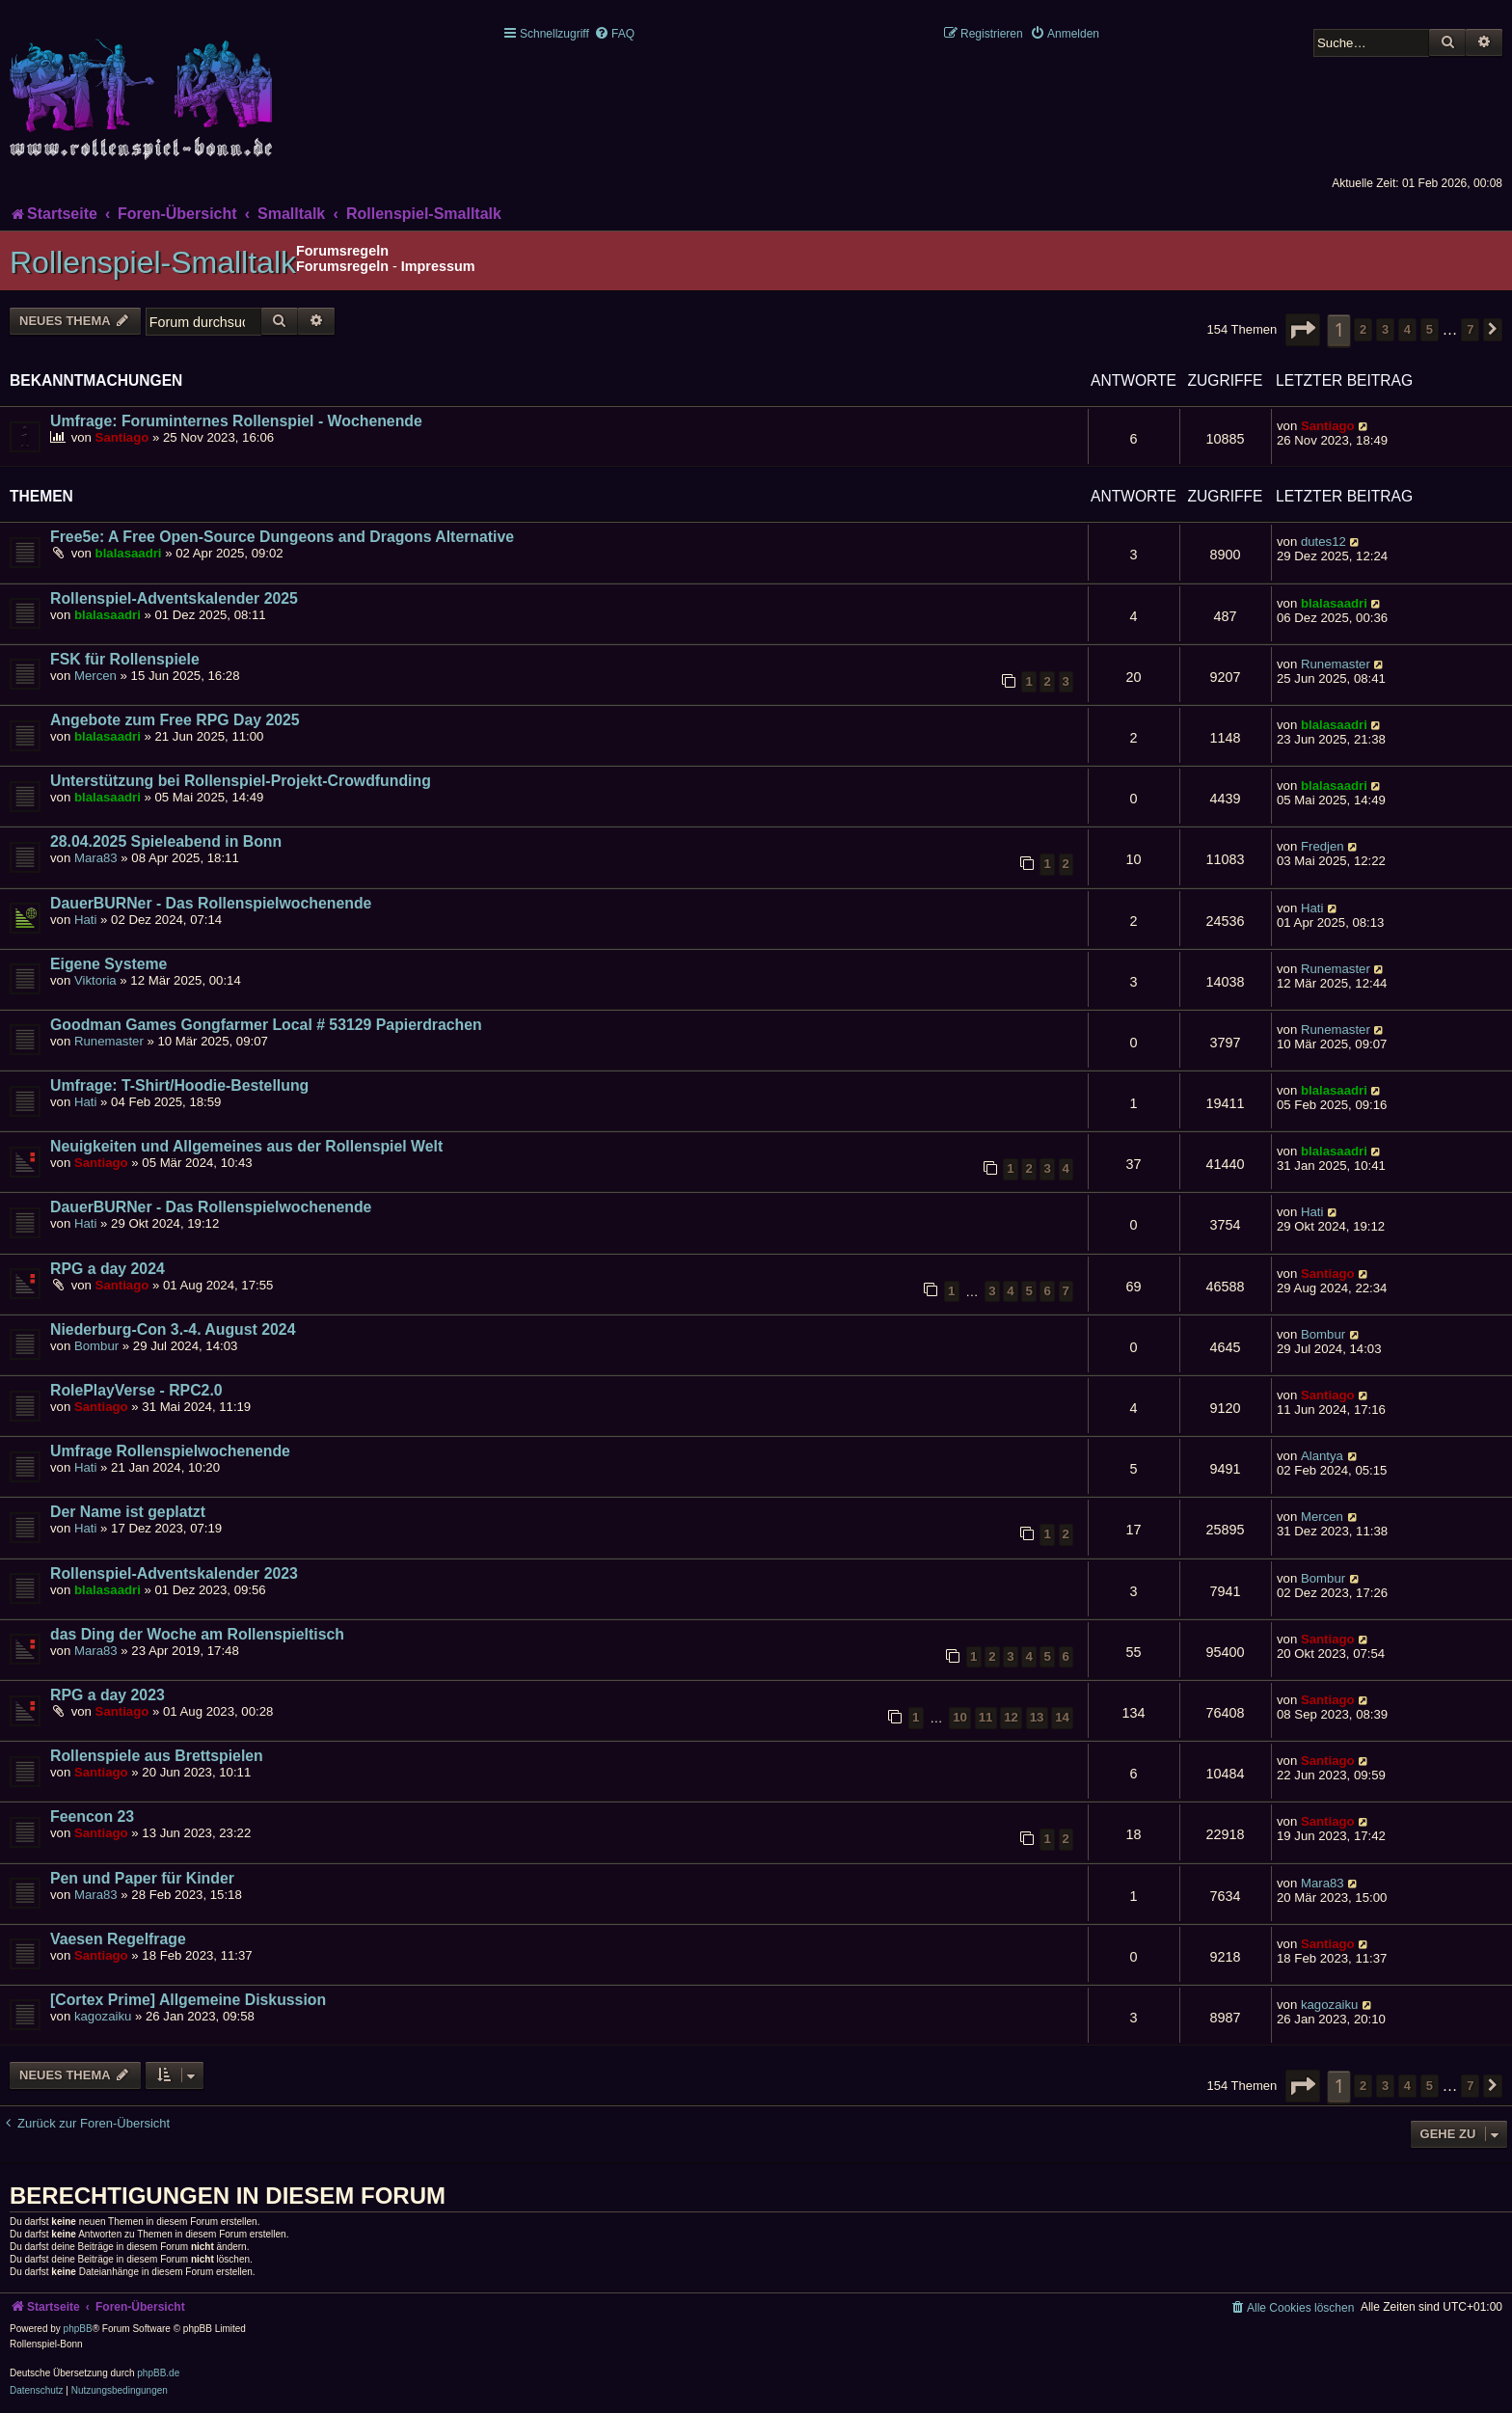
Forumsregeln (342, 266)
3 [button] (1385, 329)
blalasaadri (128, 553)
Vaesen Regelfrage (118, 1939)
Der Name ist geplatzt (127, 1512)
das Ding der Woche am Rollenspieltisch (197, 1634)
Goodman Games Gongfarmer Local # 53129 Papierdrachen (266, 1025)
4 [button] (1407, 329)
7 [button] (1470, 329)
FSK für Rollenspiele (125, 659)
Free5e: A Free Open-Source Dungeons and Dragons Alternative (282, 537)
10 (960, 1717)
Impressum (438, 266)
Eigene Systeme (108, 964)
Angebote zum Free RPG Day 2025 (175, 720)
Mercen (95, 675)
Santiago (122, 437)
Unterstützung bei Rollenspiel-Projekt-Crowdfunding (240, 781)
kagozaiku (102, 2016)
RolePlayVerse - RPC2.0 (136, 1390)
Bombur (96, 1346)
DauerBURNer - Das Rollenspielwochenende (210, 903)
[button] (1302, 329)
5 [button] (1429, 329)
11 (986, 1717)
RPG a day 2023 (107, 1695)
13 (1037, 1717)
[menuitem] (614, 33)
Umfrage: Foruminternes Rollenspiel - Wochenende (236, 421)
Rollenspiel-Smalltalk (153, 262)
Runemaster (1335, 664)
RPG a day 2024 (107, 1269)
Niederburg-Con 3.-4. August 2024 (172, 1329)
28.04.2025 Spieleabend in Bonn (166, 841)
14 (1062, 1717)
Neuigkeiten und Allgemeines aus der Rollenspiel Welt (246, 1146)
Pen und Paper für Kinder (142, 1878)
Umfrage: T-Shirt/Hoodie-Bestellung (179, 1085)
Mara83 (96, 858)
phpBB (78, 2328)
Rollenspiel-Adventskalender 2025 (174, 598)
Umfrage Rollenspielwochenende (170, 1451)
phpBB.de (158, 2373)
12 (1011, 1717)
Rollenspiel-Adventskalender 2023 (174, 1573)
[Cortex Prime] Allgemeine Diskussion (188, 2000)
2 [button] (1363, 329)
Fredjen (1322, 846)
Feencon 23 (92, 1816)
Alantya (1322, 1456)
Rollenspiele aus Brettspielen (156, 1756)
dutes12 (1323, 541)
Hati (85, 919)
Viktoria (95, 980)
